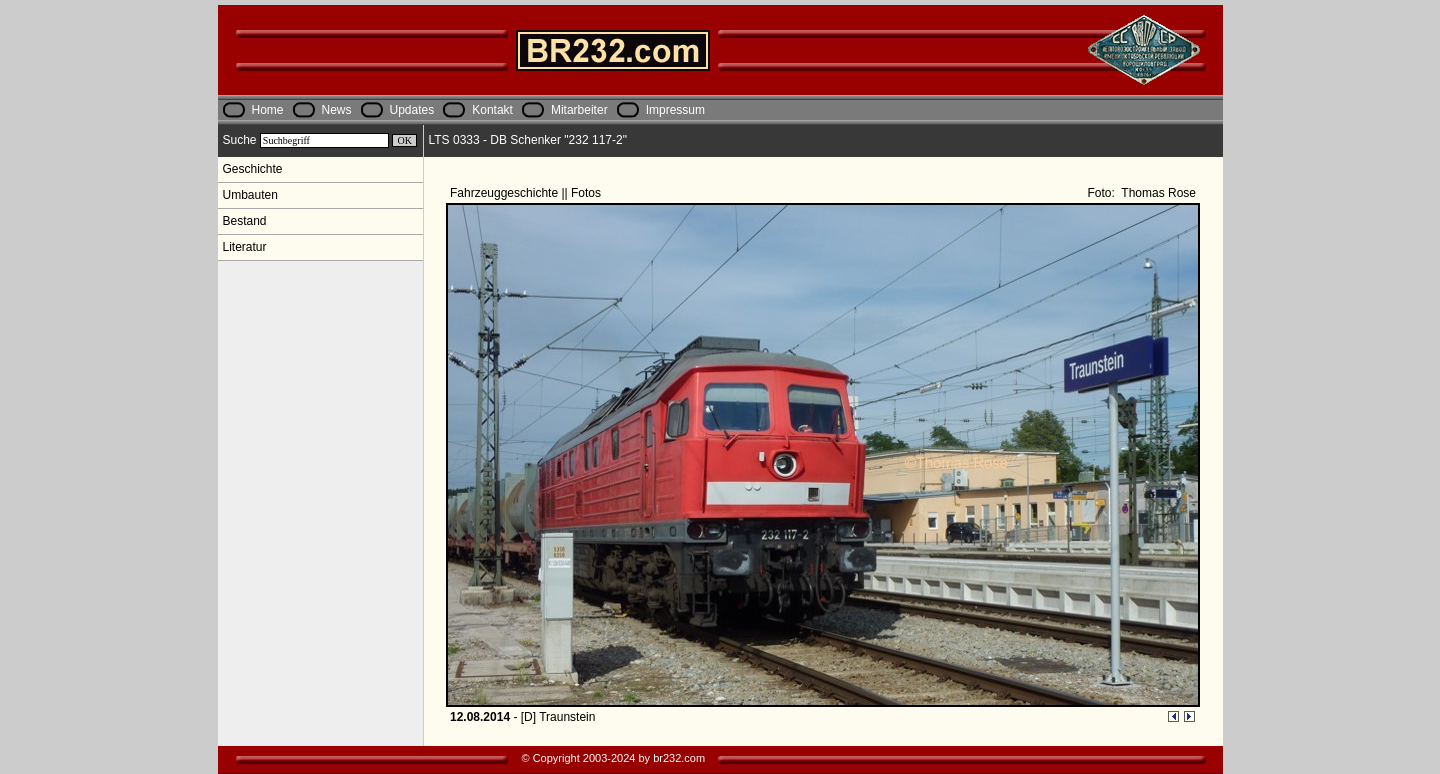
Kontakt (492, 110)
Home (268, 110)
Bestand (245, 221)
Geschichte (253, 169)
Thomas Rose (1157, 193)
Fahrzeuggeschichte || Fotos (527, 193)
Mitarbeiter (579, 110)
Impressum (675, 110)
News (337, 110)
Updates (412, 110)
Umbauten (250, 195)
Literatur (245, 247)
